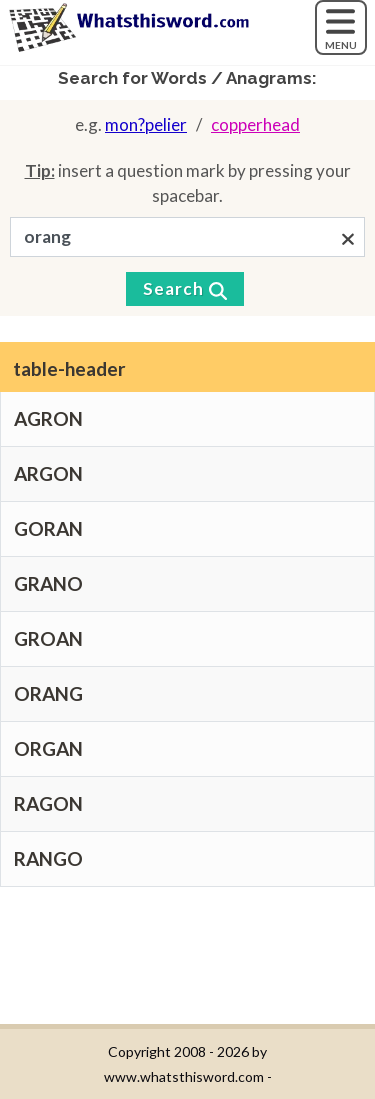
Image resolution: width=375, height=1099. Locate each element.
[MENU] (341, 27)
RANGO (48, 858)
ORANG (48, 693)
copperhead (255, 124)
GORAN (48, 528)
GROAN (48, 638)
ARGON (48, 473)
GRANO (48, 583)
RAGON (48, 803)
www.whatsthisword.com (184, 1076)
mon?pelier (146, 124)
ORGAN (48, 748)
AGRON (48, 418)
